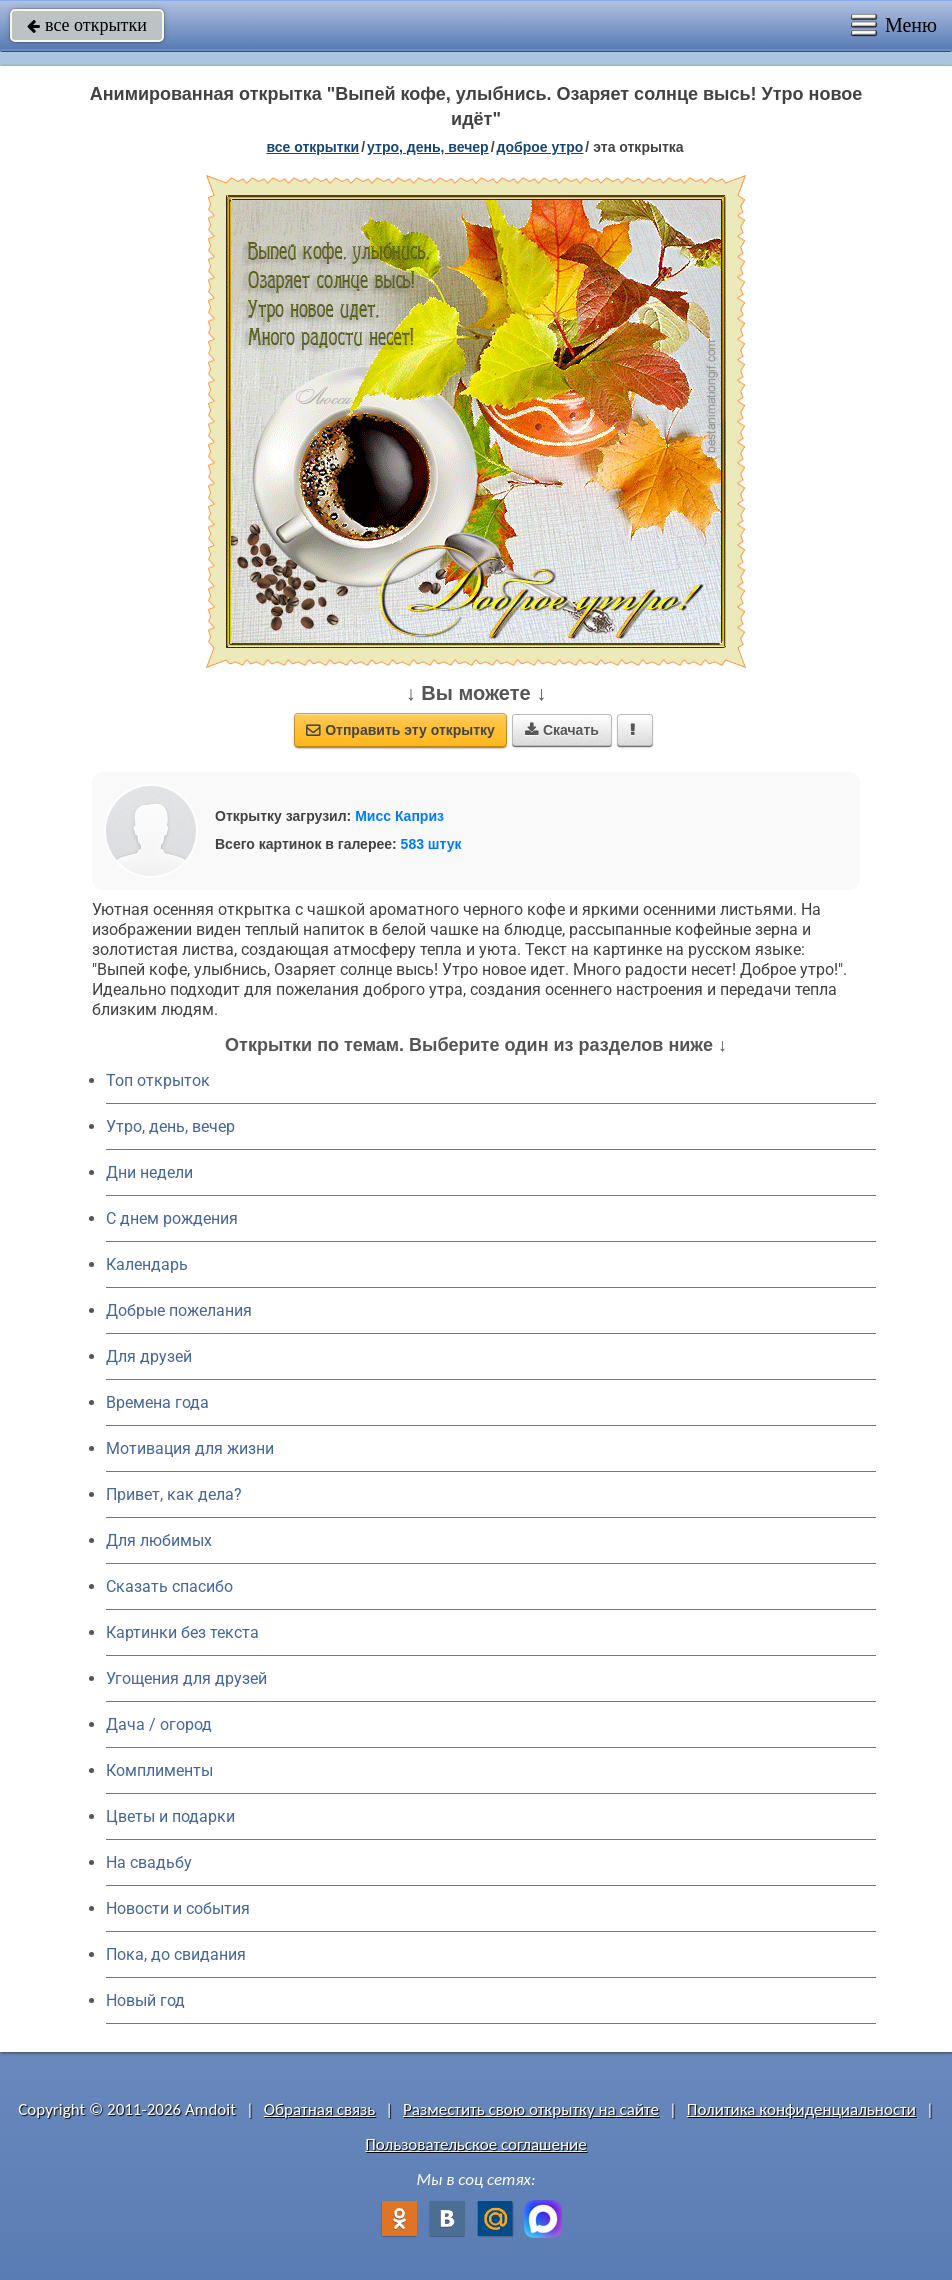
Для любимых (159, 1540)
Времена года (157, 1402)
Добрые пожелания (179, 1310)
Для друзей (149, 1356)
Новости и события (178, 1908)
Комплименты (159, 1770)
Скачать (562, 730)
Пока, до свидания (176, 1954)
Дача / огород (159, 1724)
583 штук (431, 844)
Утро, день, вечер (170, 1126)
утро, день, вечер (428, 147)
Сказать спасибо (169, 1586)
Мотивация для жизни (190, 1448)
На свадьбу (149, 1862)
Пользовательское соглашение (475, 2144)
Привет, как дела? (174, 1494)
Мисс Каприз (399, 816)
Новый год (145, 2000)
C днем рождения (172, 1218)
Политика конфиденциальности (801, 2109)
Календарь (147, 1264)
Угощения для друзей (186, 1678)
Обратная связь (320, 2109)
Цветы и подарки (170, 1816)
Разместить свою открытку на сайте (531, 2109)
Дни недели (149, 1172)
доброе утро (540, 147)
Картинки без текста (182, 1632)
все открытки (87, 25)
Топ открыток (158, 1080)
